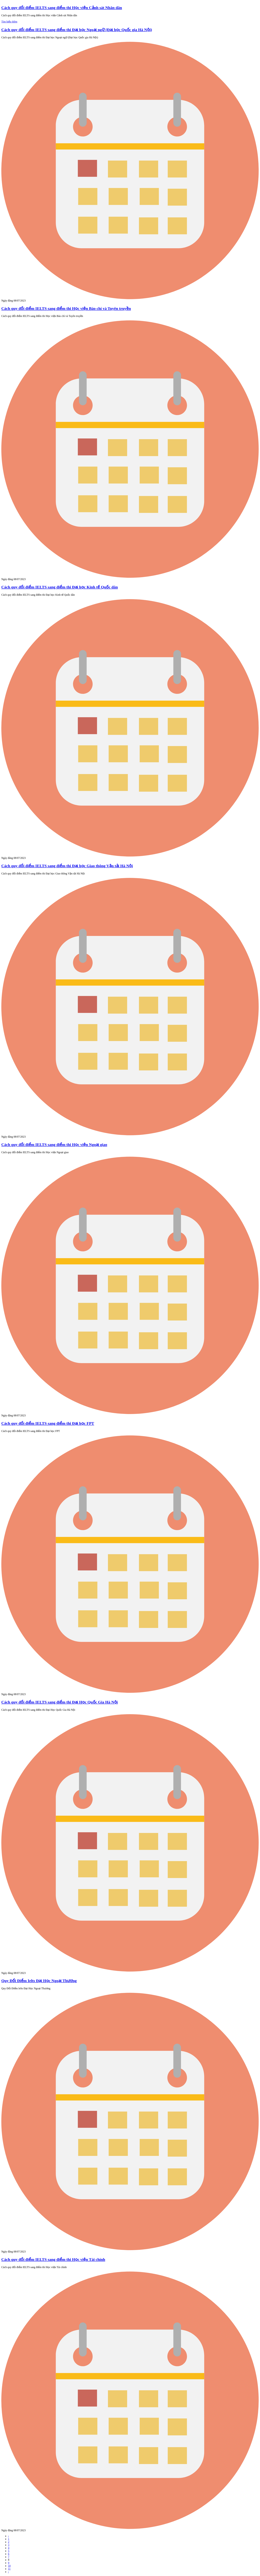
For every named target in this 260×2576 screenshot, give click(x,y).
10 (9, 2565)
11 (9, 2568)
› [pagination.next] (8, 2571)
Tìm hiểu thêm (9, 21)
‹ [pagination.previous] (8, 2536)
